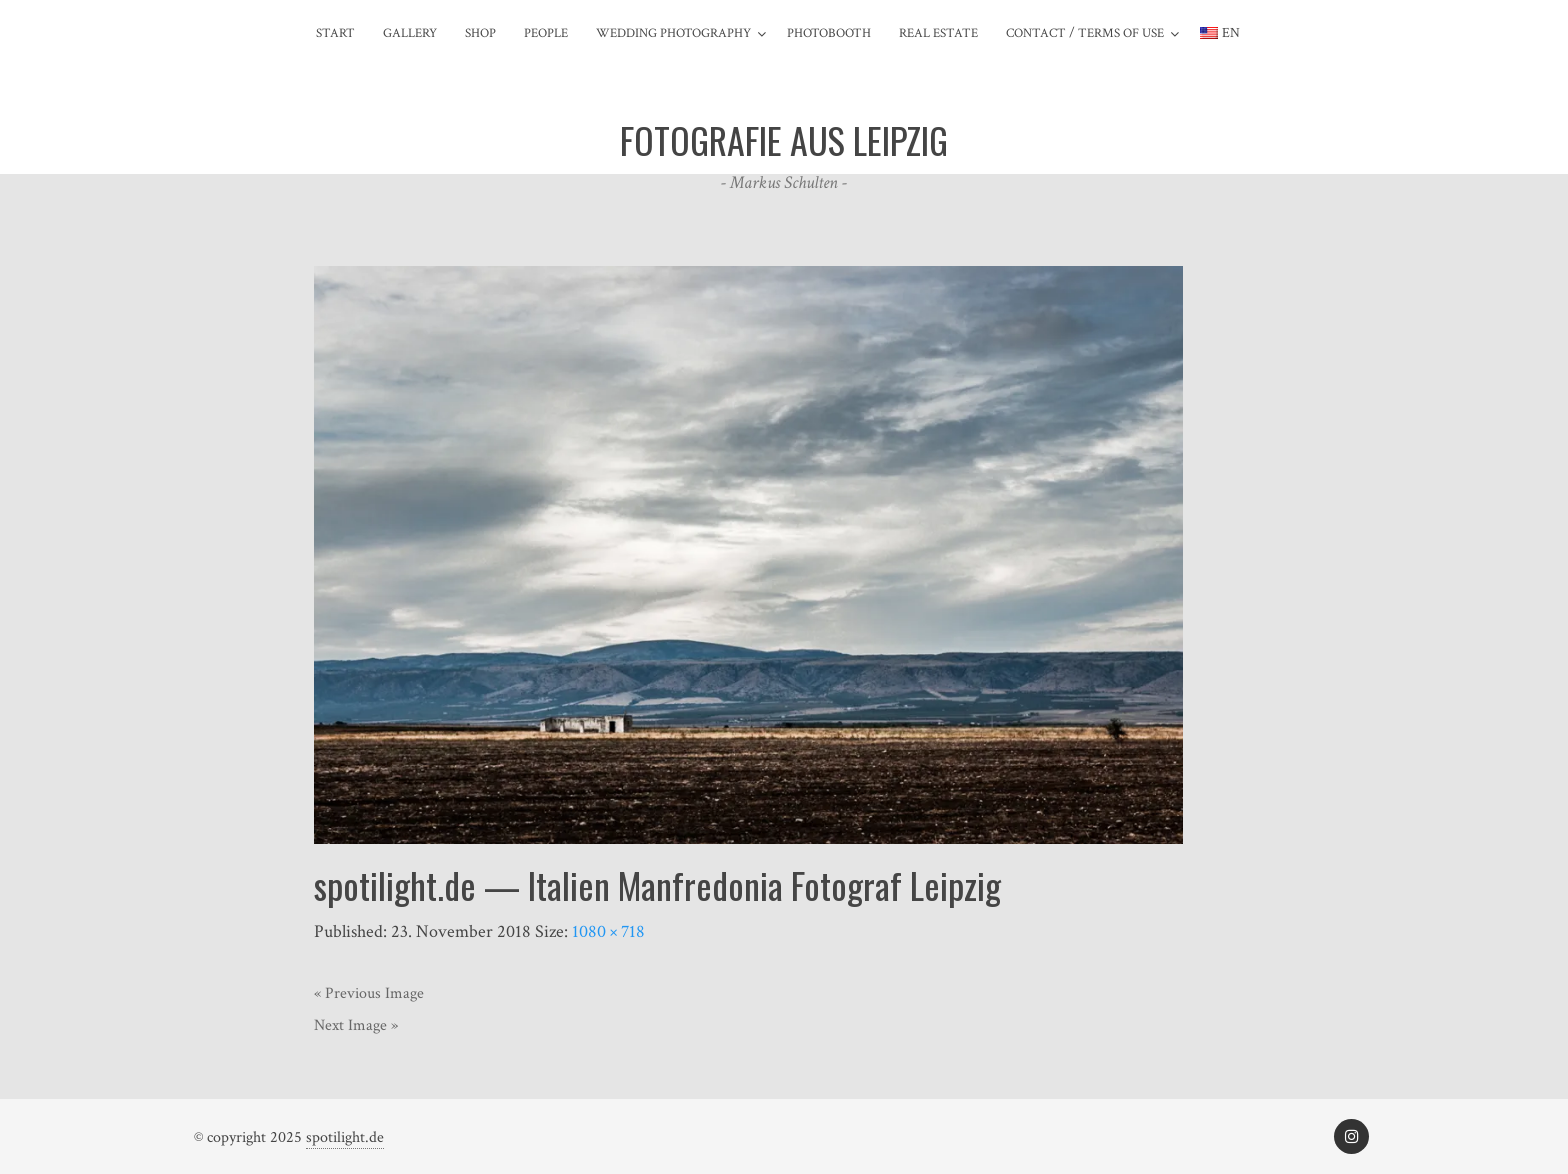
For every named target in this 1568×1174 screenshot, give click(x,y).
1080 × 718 (608, 931)
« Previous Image (369, 993)
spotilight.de (345, 1137)
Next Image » (356, 1025)
